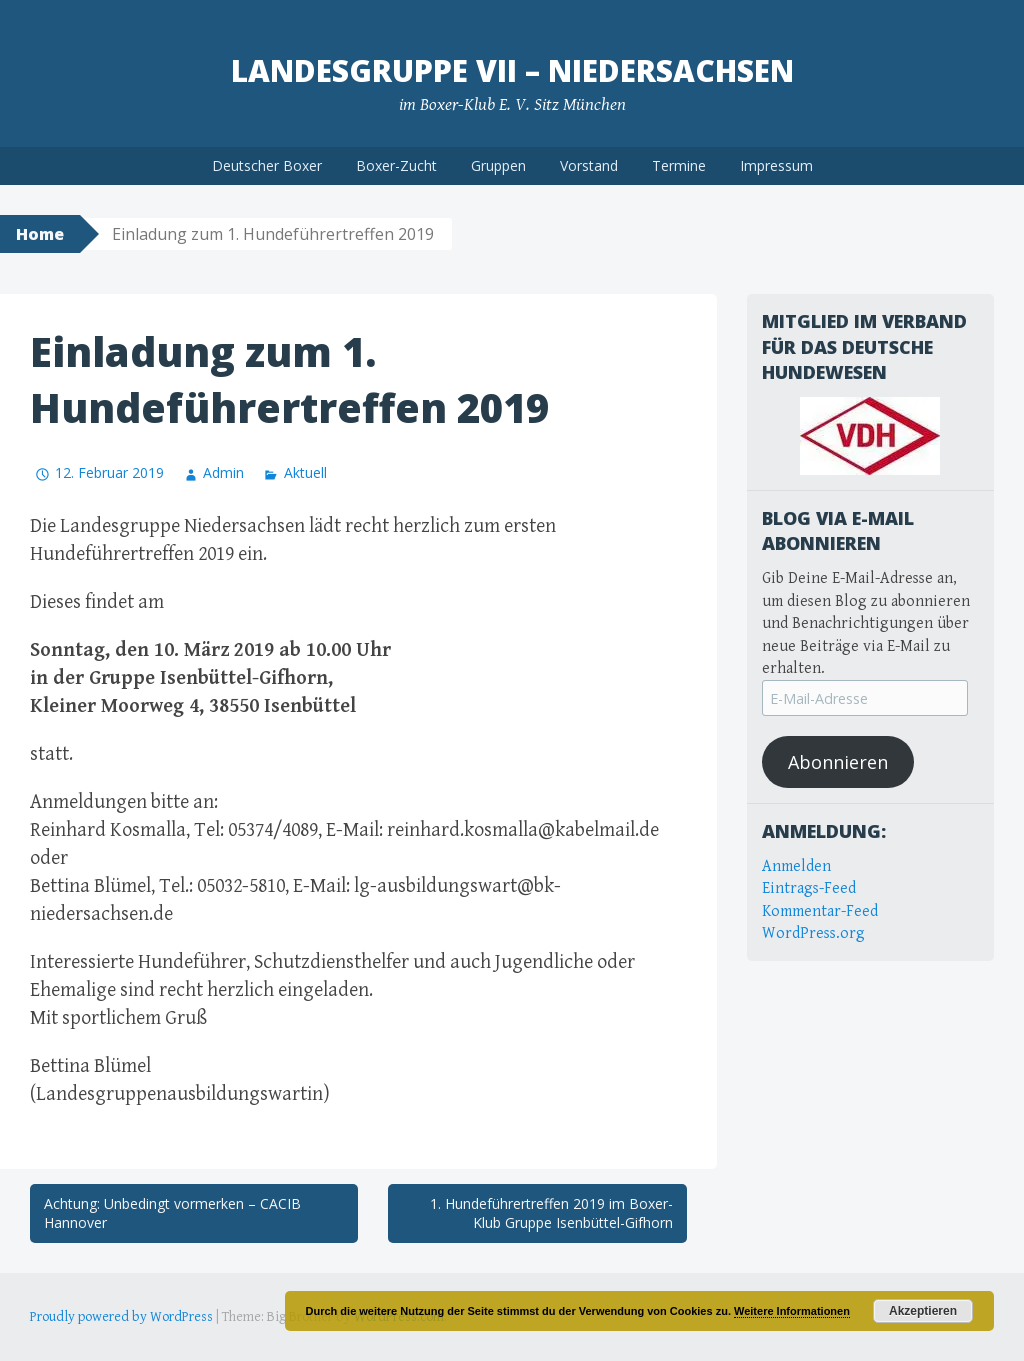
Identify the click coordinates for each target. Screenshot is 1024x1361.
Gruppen (498, 165)
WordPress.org (813, 933)
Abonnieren (838, 762)
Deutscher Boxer (267, 165)
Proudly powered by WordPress (121, 1317)
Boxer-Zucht (396, 165)
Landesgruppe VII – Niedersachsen (512, 70)
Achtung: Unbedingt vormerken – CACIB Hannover (172, 1213)
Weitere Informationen (792, 1311)
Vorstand (589, 165)
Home (40, 234)
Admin (223, 472)
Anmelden (796, 866)
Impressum (776, 165)
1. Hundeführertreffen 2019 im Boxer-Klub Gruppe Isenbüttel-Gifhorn (551, 1213)
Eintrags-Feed (809, 888)
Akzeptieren (923, 1311)
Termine (679, 165)
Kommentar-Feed (820, 911)
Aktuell (305, 472)
